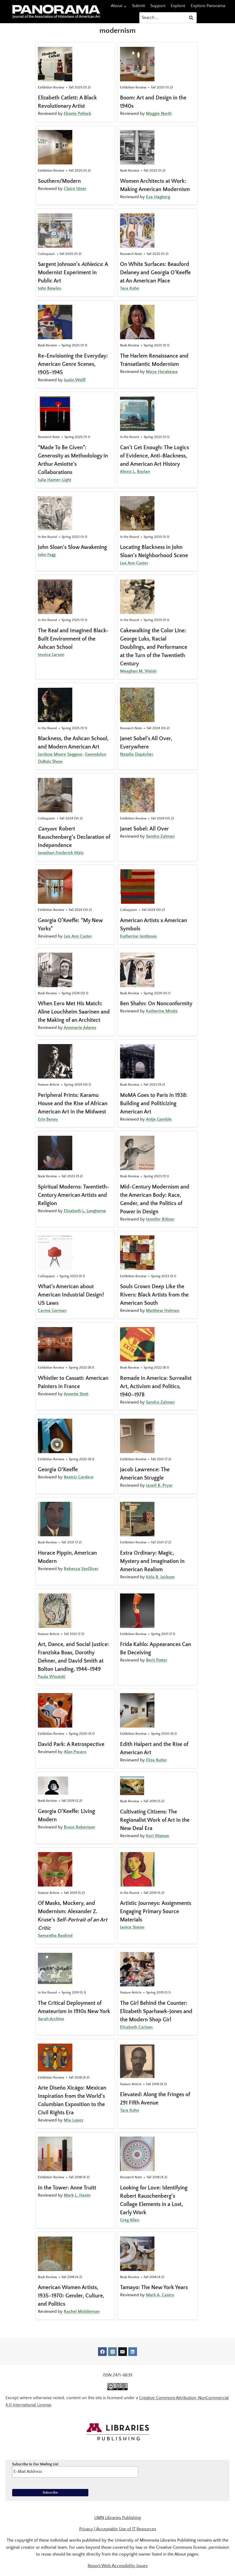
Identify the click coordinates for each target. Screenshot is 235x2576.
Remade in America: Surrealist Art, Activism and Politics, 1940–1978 (156, 1386)
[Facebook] (102, 2351)
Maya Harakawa (162, 371)
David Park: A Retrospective (71, 1744)
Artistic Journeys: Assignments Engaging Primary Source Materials (155, 1911)
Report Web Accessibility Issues (118, 2565)
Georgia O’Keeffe (58, 1470)
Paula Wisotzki (51, 1676)
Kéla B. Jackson (160, 1577)
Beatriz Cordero (78, 1477)
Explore (178, 5)
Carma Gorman (52, 1310)
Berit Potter (156, 1660)
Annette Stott (76, 1394)
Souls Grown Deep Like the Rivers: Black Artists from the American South (154, 1295)
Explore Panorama (208, 5)
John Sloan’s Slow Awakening (72, 547)
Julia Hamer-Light (54, 479)
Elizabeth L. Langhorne (85, 1211)
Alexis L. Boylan (135, 471)
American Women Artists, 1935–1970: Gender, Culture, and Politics (71, 2296)
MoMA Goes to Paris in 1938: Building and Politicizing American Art (153, 1103)
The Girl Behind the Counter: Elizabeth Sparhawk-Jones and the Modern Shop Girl (156, 2011)
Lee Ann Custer (134, 563)
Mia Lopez (73, 2120)
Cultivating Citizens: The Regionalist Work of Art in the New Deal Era (155, 1820)
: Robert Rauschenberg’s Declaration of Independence (74, 837)
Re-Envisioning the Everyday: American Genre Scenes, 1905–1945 (73, 364)
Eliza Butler (156, 1760)
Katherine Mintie (162, 1011)
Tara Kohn (129, 288)
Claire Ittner (75, 188)
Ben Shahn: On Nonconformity (156, 1004)
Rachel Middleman (82, 2311)
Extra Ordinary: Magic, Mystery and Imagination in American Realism (152, 1561)
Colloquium (46, 254)
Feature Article (48, 1085)
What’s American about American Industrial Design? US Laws (71, 1295)
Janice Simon (132, 1927)
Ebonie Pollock (77, 113)
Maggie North (159, 113)
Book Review (129, 170)
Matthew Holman (162, 1310)
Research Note (131, 254)
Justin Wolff (75, 380)
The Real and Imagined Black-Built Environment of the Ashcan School (73, 639)
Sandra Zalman (160, 836)
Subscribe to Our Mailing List (75, 2469)
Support (157, 5)
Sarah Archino (51, 2019)
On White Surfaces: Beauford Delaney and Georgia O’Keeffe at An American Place (155, 272)
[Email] (122, 2351)
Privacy (86, 2529)
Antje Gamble (159, 1119)
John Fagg (47, 554)
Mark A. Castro (160, 2295)
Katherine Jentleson (138, 936)
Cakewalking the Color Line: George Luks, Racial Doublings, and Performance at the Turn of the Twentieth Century (153, 647)
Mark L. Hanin (77, 2195)
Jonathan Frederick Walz (61, 852)
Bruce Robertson (79, 1827)
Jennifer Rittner (160, 1219)
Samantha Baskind (55, 1935)
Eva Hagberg (158, 197)
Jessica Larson (51, 654)
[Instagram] (112, 2351)
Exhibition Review (51, 87)
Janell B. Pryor (159, 1485)
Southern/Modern (59, 181)
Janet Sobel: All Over (144, 829)
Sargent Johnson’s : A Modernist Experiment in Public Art (73, 272)
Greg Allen (129, 2220)
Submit (138, 5)
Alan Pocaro (75, 1751)
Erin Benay (48, 1119)
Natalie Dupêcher (136, 754)
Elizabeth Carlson (136, 2027)
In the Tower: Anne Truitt (67, 2188)
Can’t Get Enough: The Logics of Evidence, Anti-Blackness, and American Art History (154, 456)
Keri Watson (157, 1835)
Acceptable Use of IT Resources (126, 2529)
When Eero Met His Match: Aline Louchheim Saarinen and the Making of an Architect (74, 1012)
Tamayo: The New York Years (154, 2288)
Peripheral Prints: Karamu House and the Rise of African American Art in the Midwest (72, 1103)
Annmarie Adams (80, 1027)
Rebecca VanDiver (81, 1568)
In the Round (129, 437)
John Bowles (49, 288)
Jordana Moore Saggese (60, 754)
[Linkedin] (132, 2351)
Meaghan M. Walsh (138, 671)
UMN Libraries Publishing (117, 2517)
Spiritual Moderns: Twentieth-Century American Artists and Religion (73, 1195)
